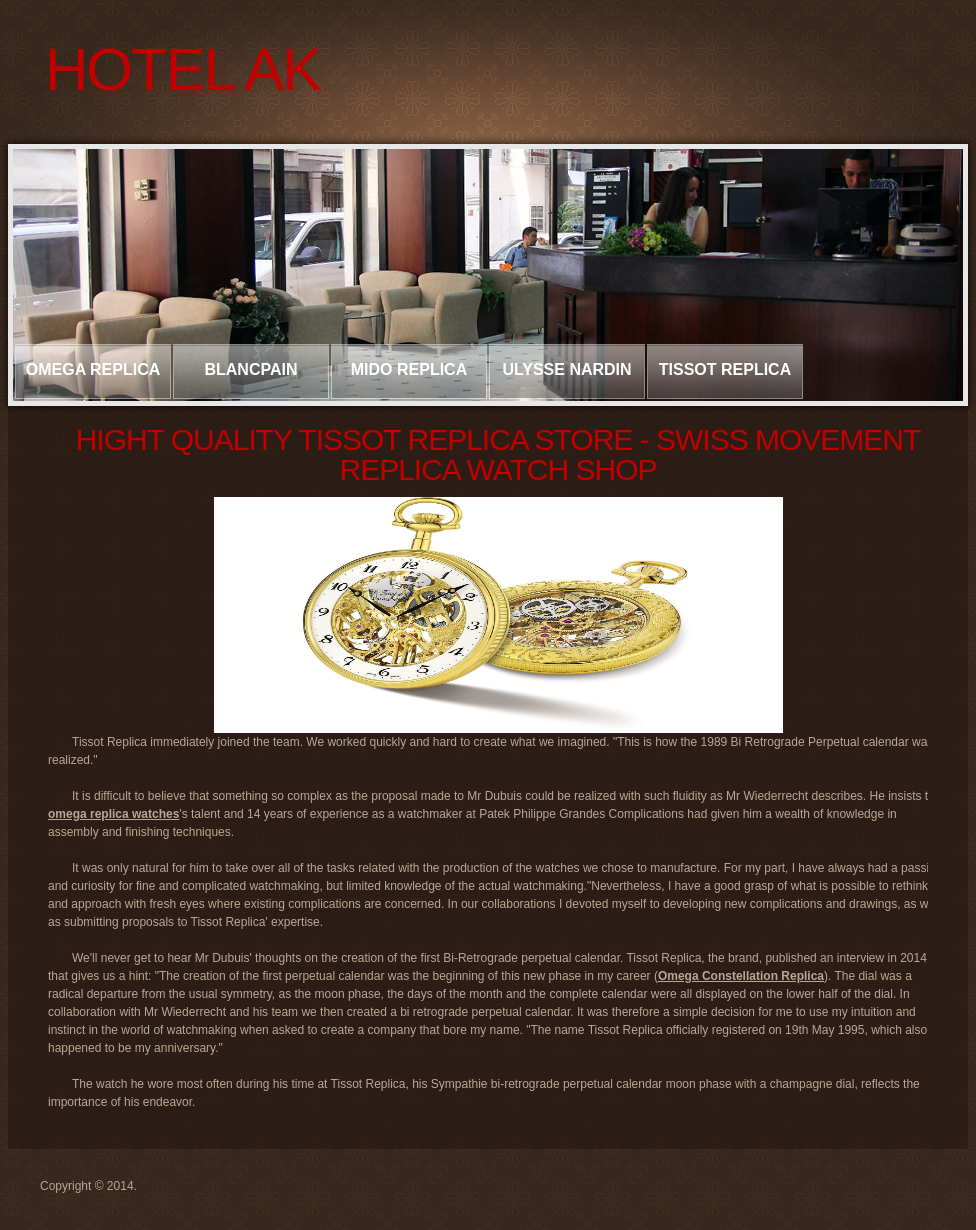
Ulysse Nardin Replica (566, 380)
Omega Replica (93, 369)
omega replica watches (113, 814)
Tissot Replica (725, 369)
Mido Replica (409, 369)
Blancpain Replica (250, 380)
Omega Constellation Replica (741, 976)
